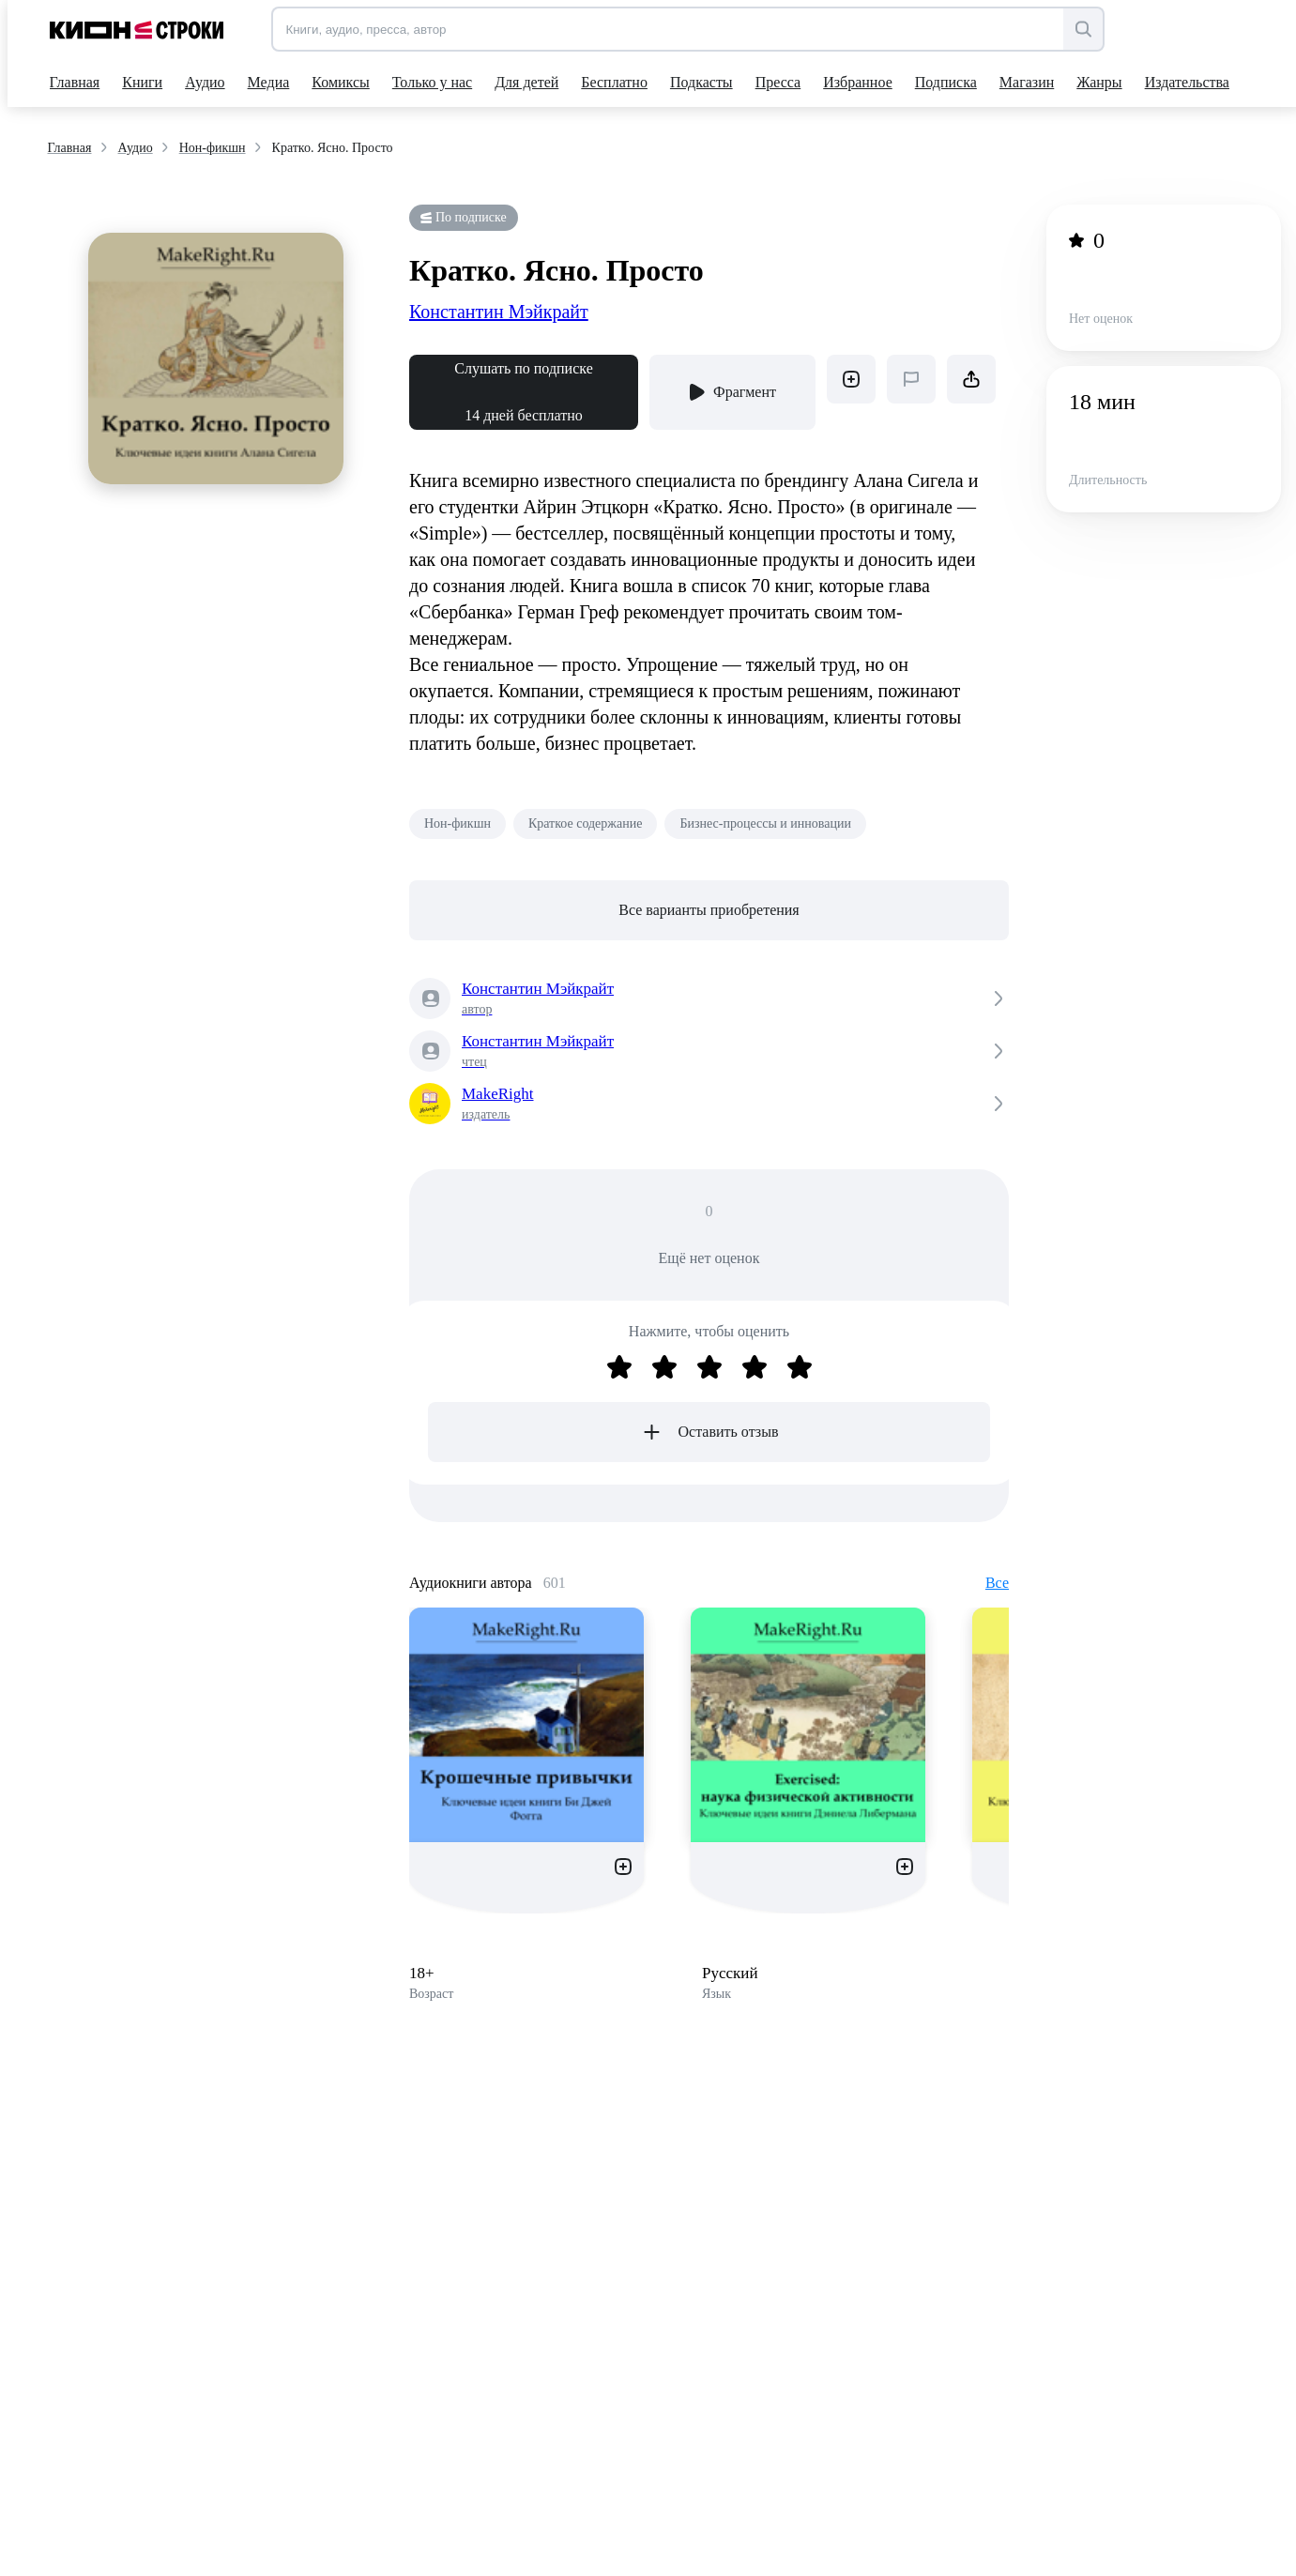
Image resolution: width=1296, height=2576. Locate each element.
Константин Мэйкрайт (498, 311)
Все (997, 1583)
